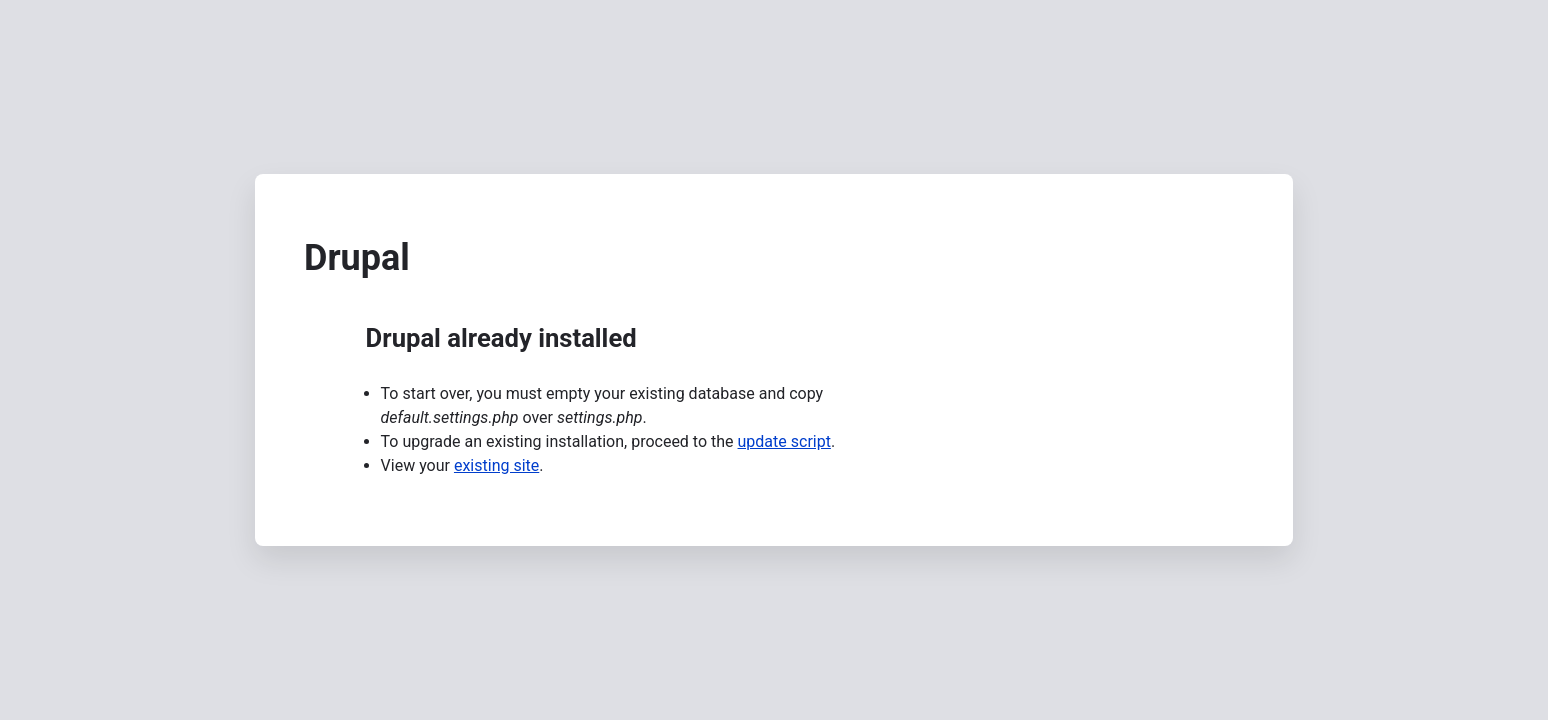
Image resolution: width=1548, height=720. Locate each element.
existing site (496, 465)
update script (784, 441)
